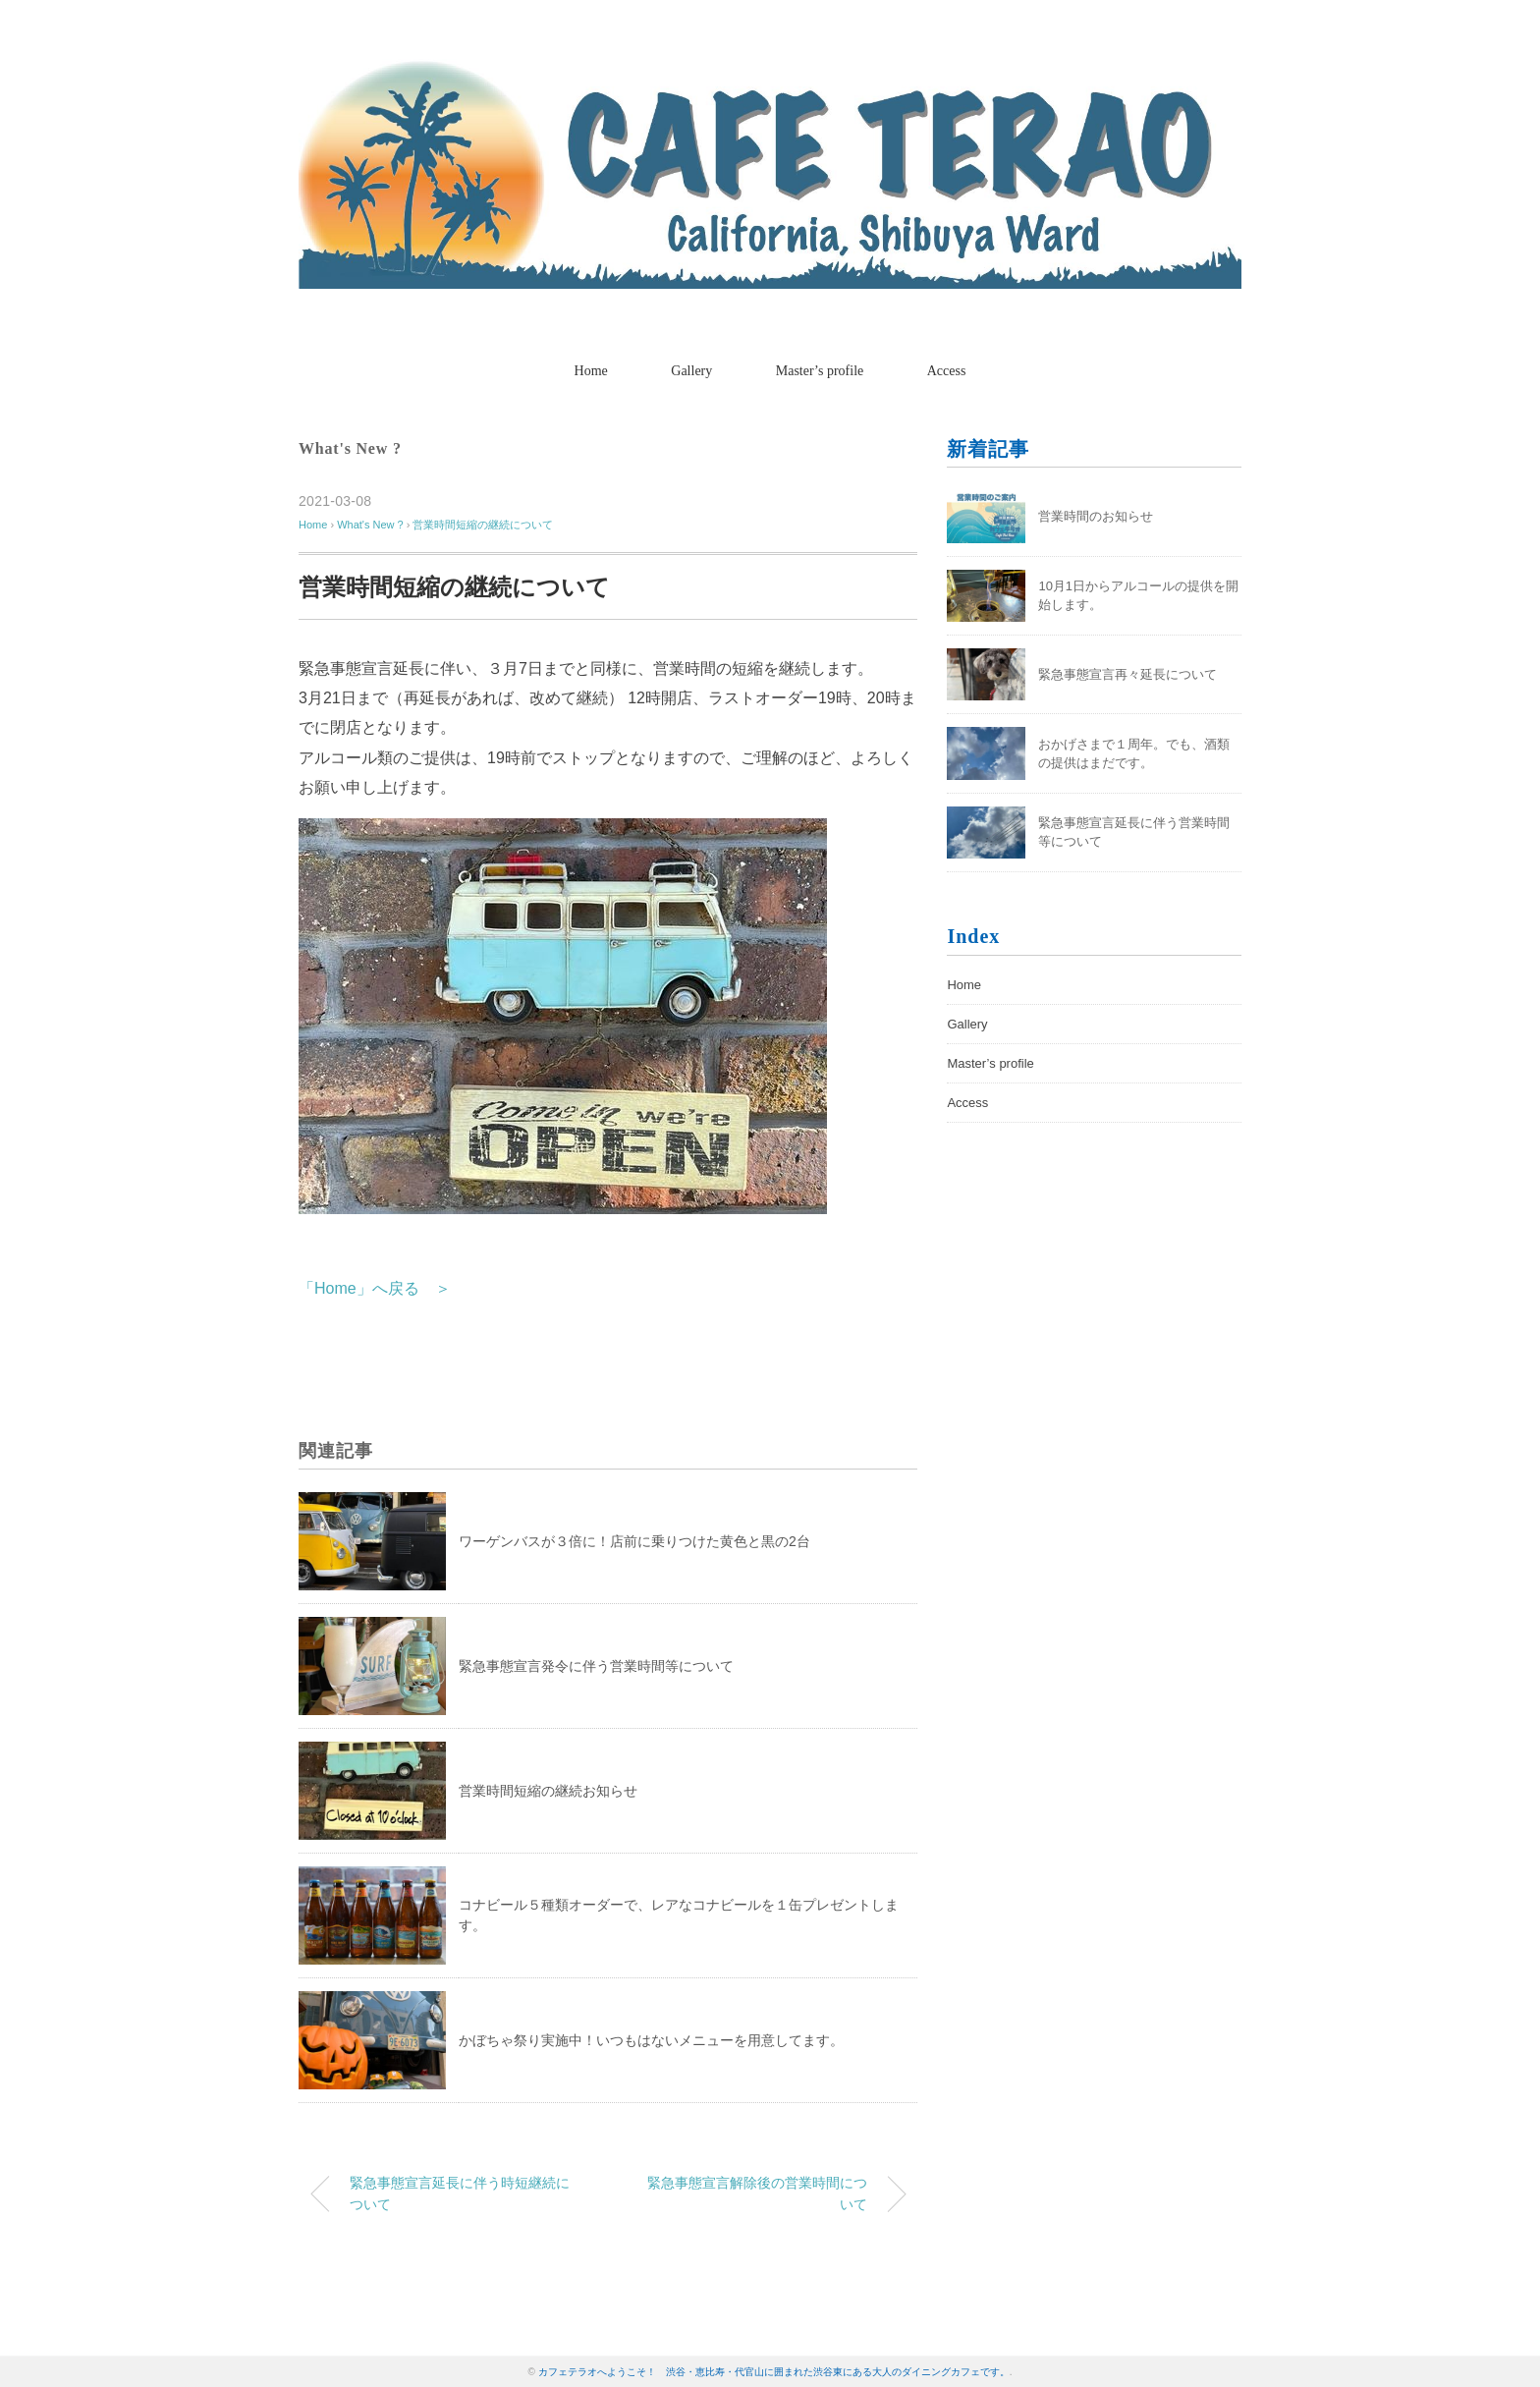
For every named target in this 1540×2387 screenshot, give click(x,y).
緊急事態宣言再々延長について (1127, 674)
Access (946, 370)
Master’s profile (820, 370)
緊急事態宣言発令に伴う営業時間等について (596, 1666)
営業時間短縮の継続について (482, 524)
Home (591, 370)
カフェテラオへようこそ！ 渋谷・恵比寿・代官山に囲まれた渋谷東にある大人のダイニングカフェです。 (774, 2371)
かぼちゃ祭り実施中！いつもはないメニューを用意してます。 (651, 2040)
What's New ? (350, 448)
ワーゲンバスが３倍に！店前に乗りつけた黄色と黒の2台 (634, 1541)
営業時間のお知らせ (1095, 516)
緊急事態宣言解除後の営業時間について (757, 2193)
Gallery (691, 370)
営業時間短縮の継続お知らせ (548, 1791)
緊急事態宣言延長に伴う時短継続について (460, 2193)
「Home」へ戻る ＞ (375, 1288)
